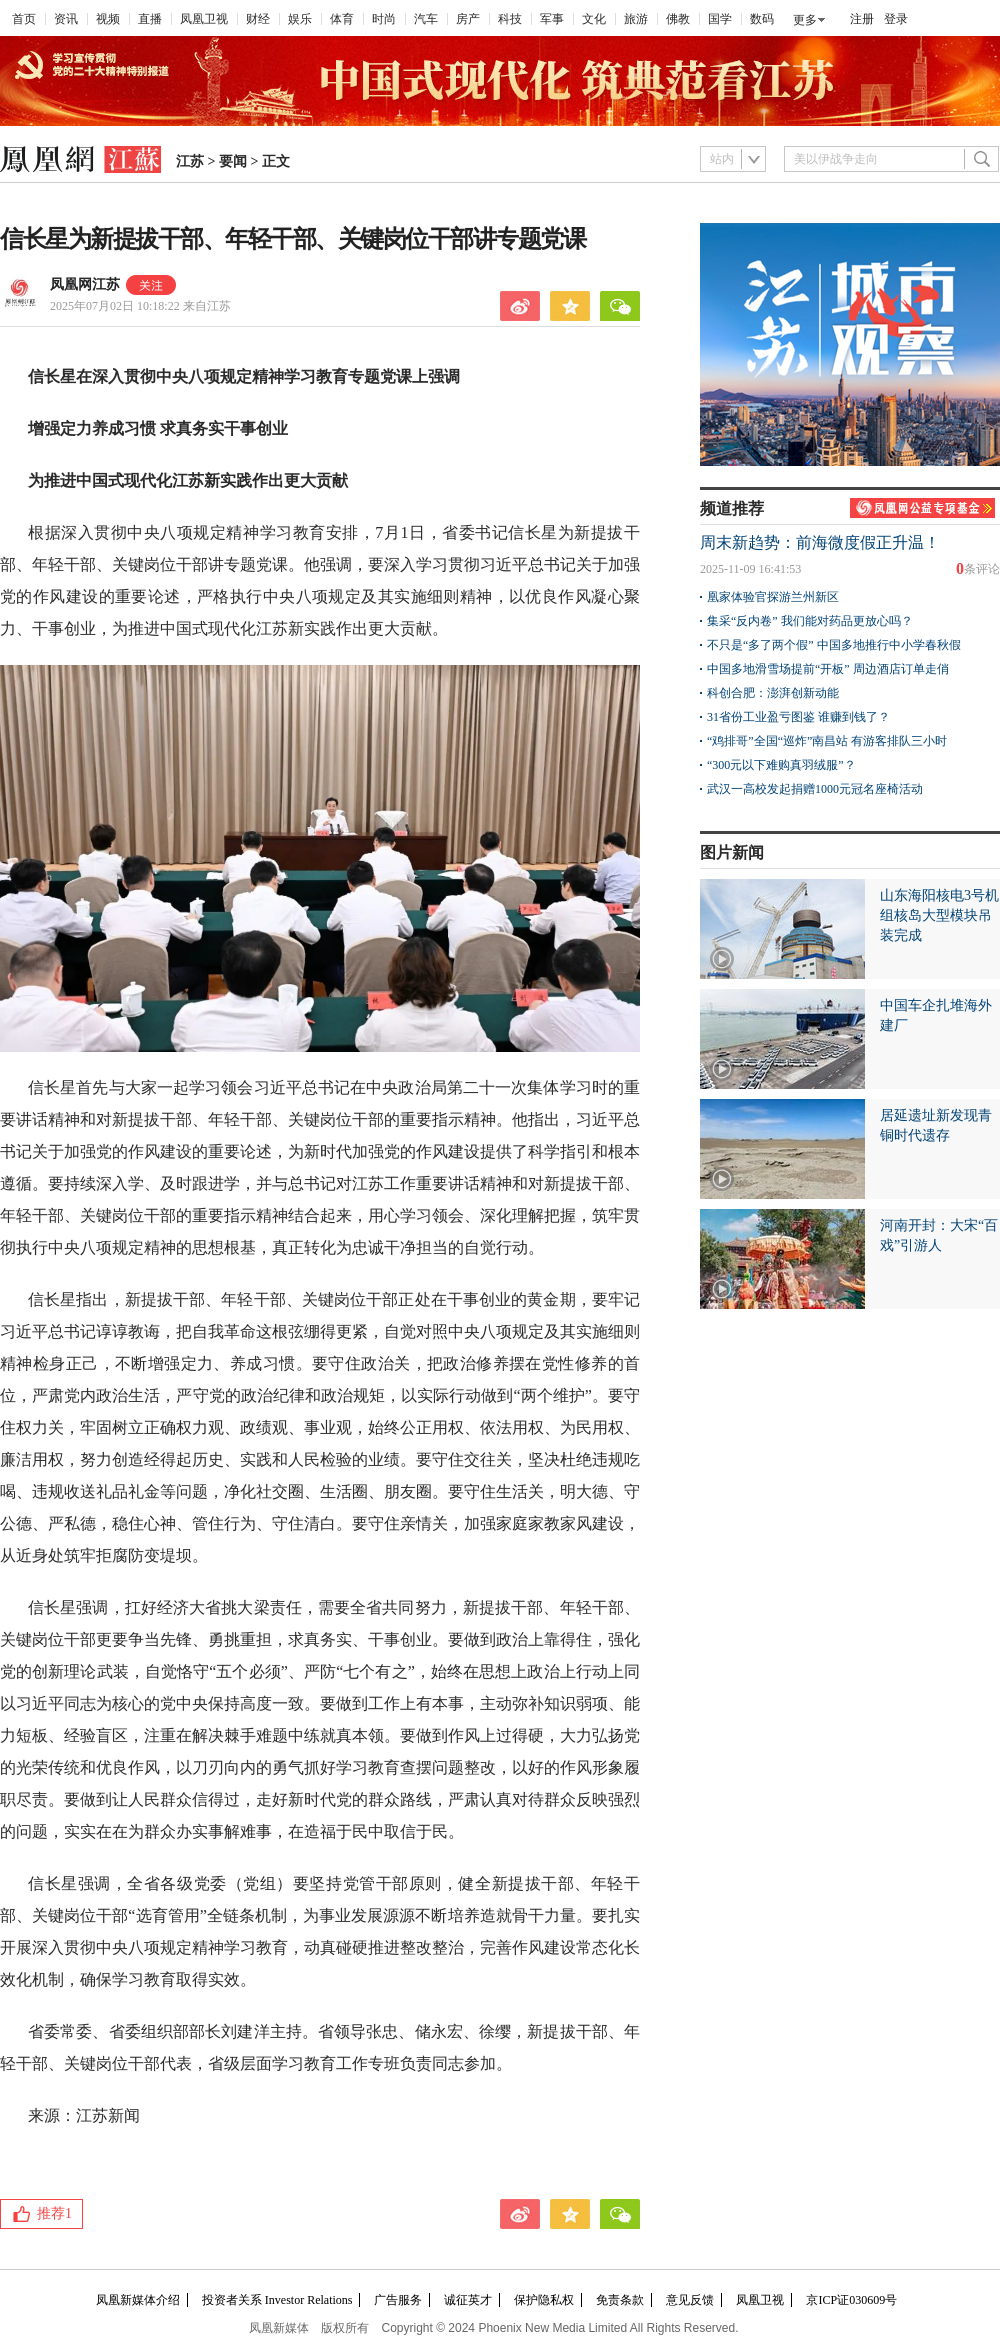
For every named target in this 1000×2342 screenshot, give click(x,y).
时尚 (384, 19)
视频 (108, 19)
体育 (342, 19)
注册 (862, 19)
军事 (552, 19)
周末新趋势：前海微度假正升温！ (820, 542)
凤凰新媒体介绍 (138, 2300)
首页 (24, 19)
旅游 (636, 19)
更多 (805, 20)
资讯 (66, 19)
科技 (510, 19)
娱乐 (300, 19)
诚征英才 (468, 2300)
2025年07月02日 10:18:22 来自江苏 (140, 306)
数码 (762, 19)
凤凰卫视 (204, 19)
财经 (258, 19)
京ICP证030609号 (851, 2300)
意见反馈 (690, 2300)
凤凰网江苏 (85, 284)
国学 (720, 19)
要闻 (233, 161)
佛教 (678, 19)
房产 (468, 19)
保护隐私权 (544, 2300)
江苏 (190, 161)
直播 (150, 19)
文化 (594, 19)
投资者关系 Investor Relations (277, 2300)
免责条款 (620, 2300)
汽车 (426, 19)
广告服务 (398, 2300)
